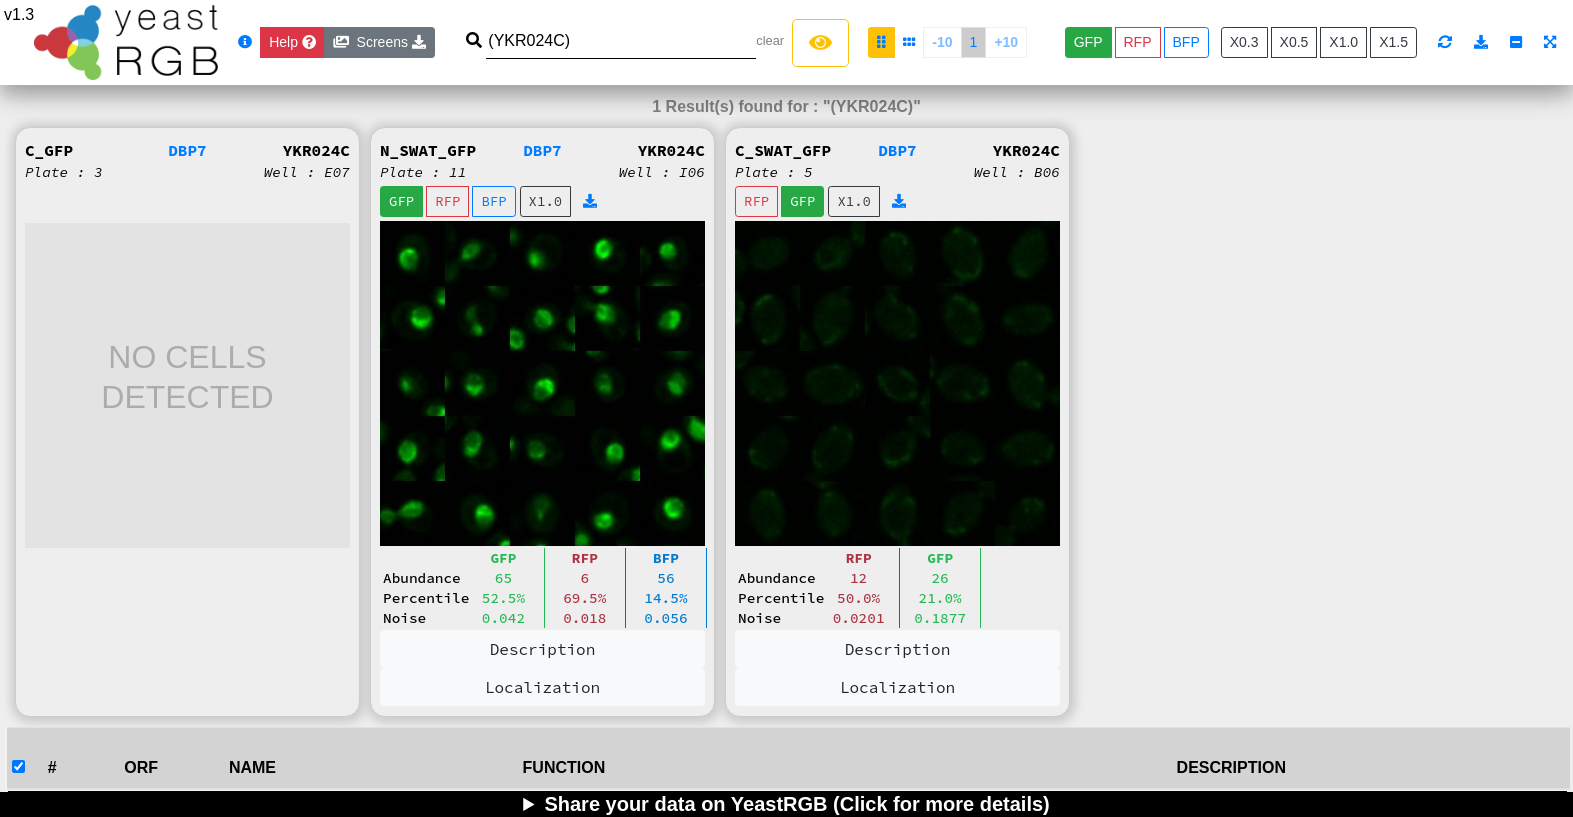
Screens (379, 42)
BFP (1186, 42)
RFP (1138, 42)
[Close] (292, 42)
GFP (1088, 42)
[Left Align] (820, 43)
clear (770, 40)
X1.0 (1343, 42)
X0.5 (1294, 42)
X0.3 (1244, 42)
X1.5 (1393, 42)
